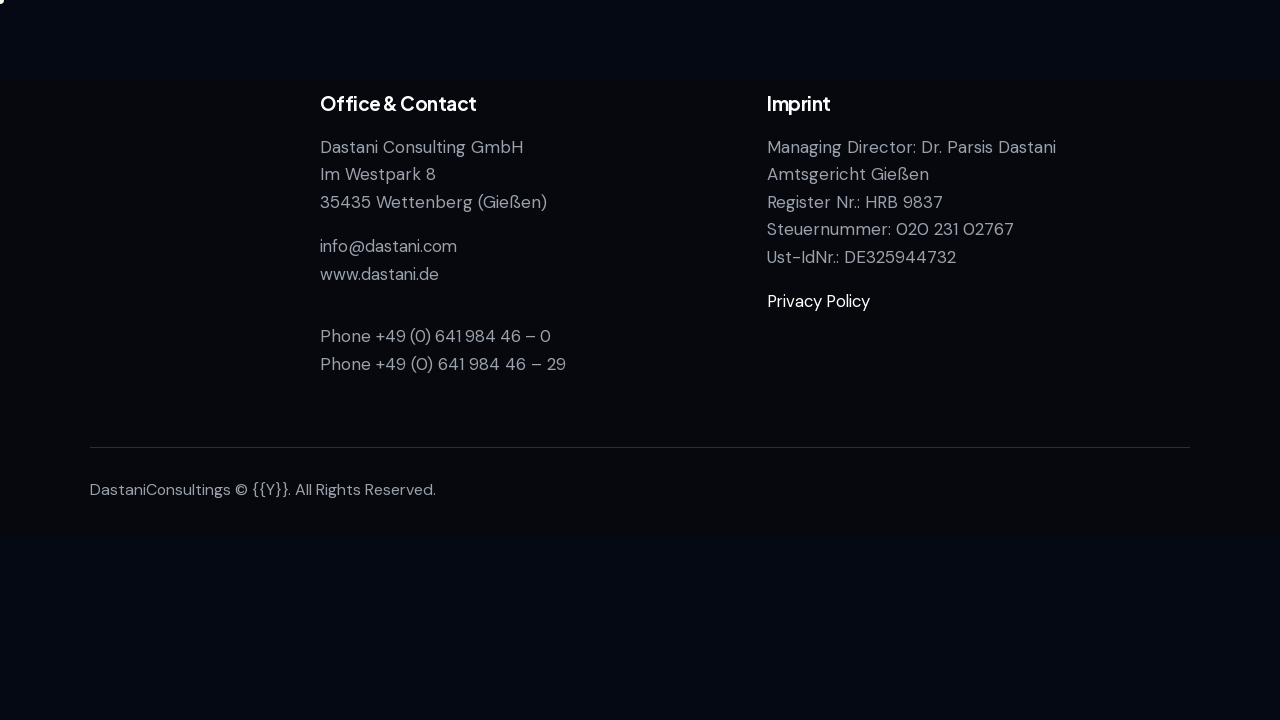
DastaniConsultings (161, 489)
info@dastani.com (390, 246)
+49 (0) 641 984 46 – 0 (467, 336)
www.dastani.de (380, 274)
